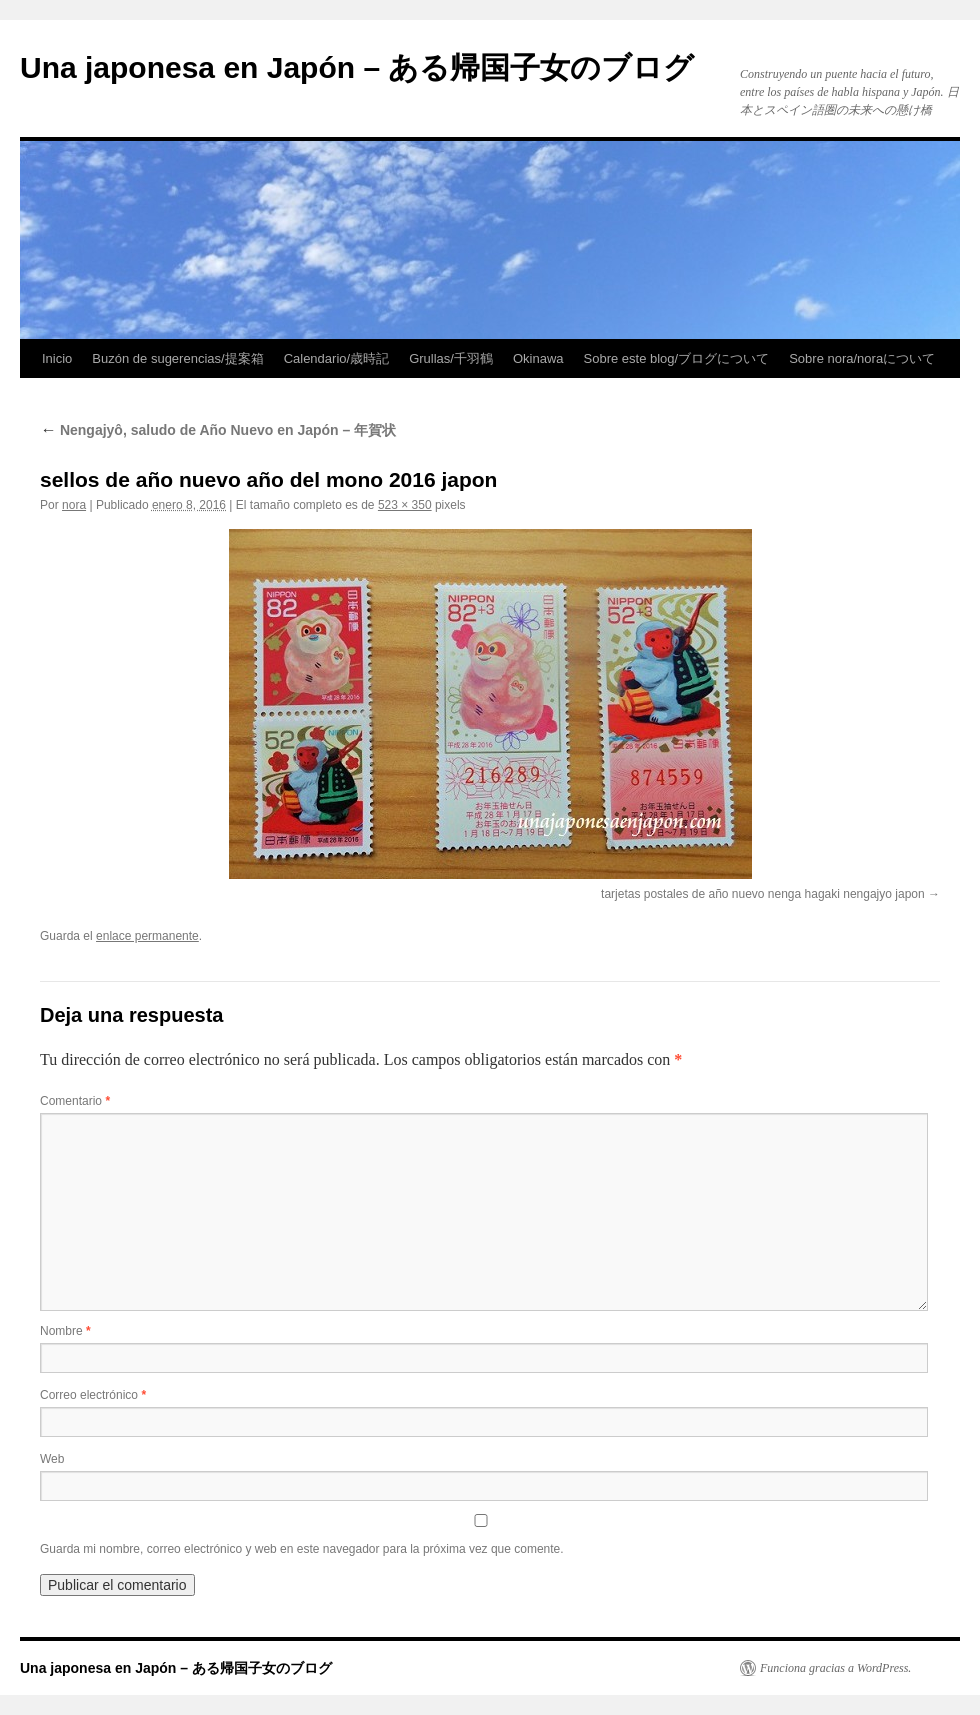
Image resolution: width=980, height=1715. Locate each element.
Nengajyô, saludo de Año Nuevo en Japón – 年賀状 (218, 430)
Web (52, 1459)
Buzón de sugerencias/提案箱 (177, 358)
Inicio (57, 358)
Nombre (65, 1331)
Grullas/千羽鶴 (451, 358)
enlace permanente (147, 936)
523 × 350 (405, 505)
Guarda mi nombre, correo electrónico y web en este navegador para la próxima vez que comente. (302, 1549)
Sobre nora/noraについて (862, 358)
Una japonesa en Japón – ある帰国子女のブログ (357, 67)
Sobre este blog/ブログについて (677, 358)
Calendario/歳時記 (337, 358)
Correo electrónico (93, 1395)
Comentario (75, 1101)
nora (74, 505)
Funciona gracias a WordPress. (835, 1668)
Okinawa (538, 358)
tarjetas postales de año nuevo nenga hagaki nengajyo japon (763, 894)
